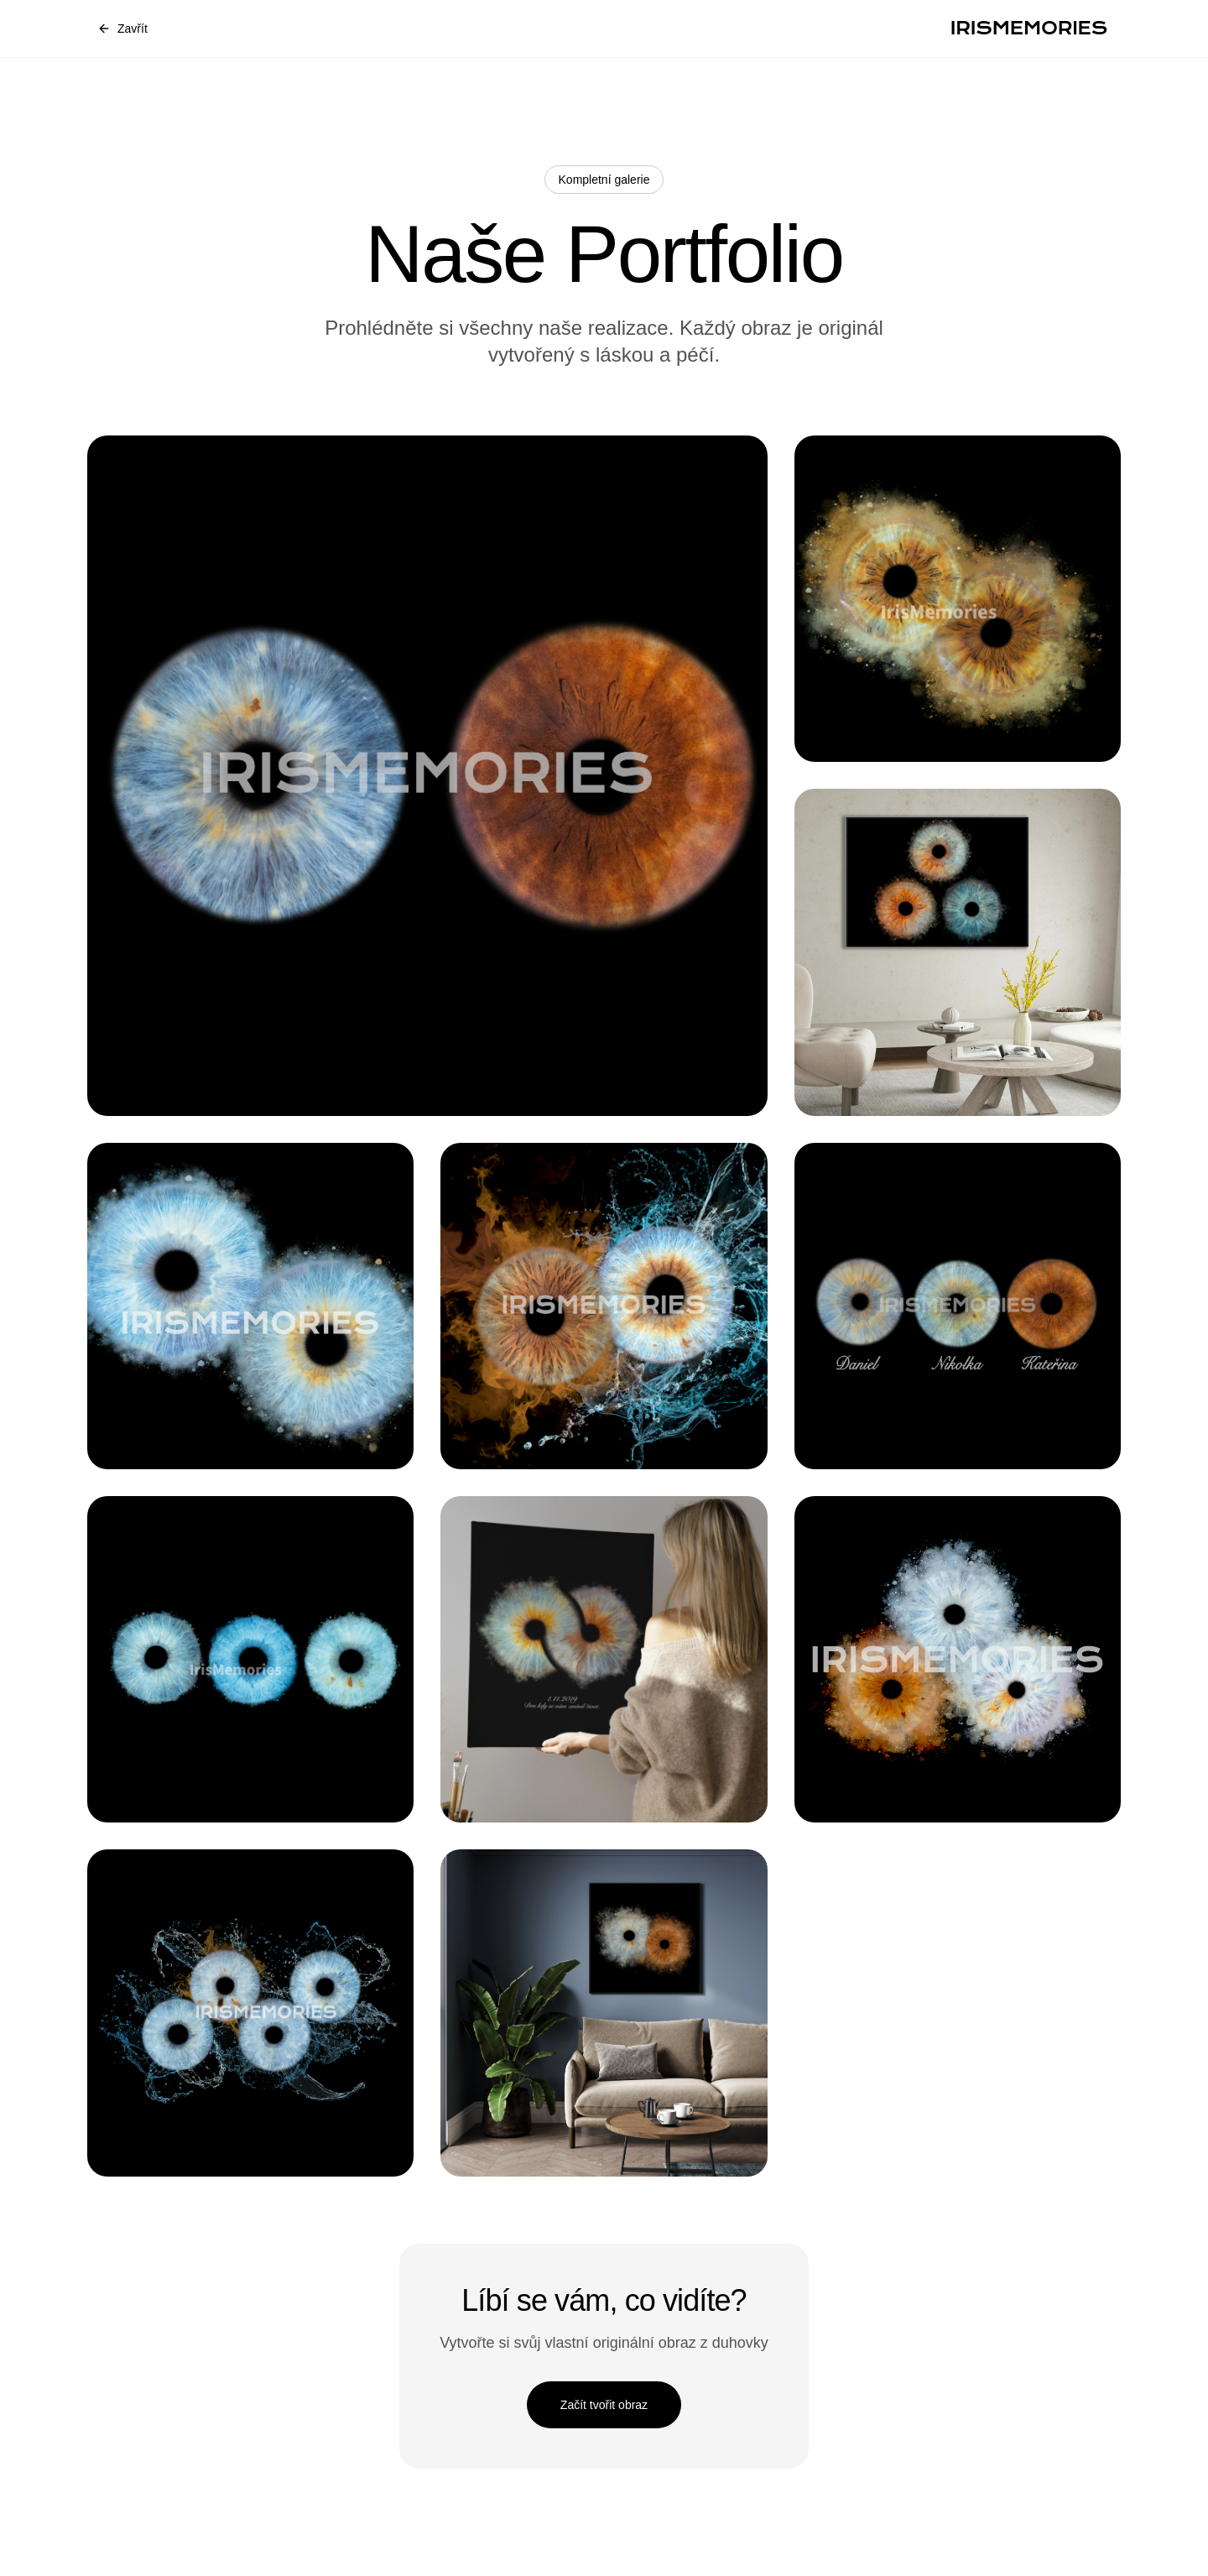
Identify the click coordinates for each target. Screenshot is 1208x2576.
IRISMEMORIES (1028, 28)
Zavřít (122, 28)
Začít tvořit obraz (604, 2405)
